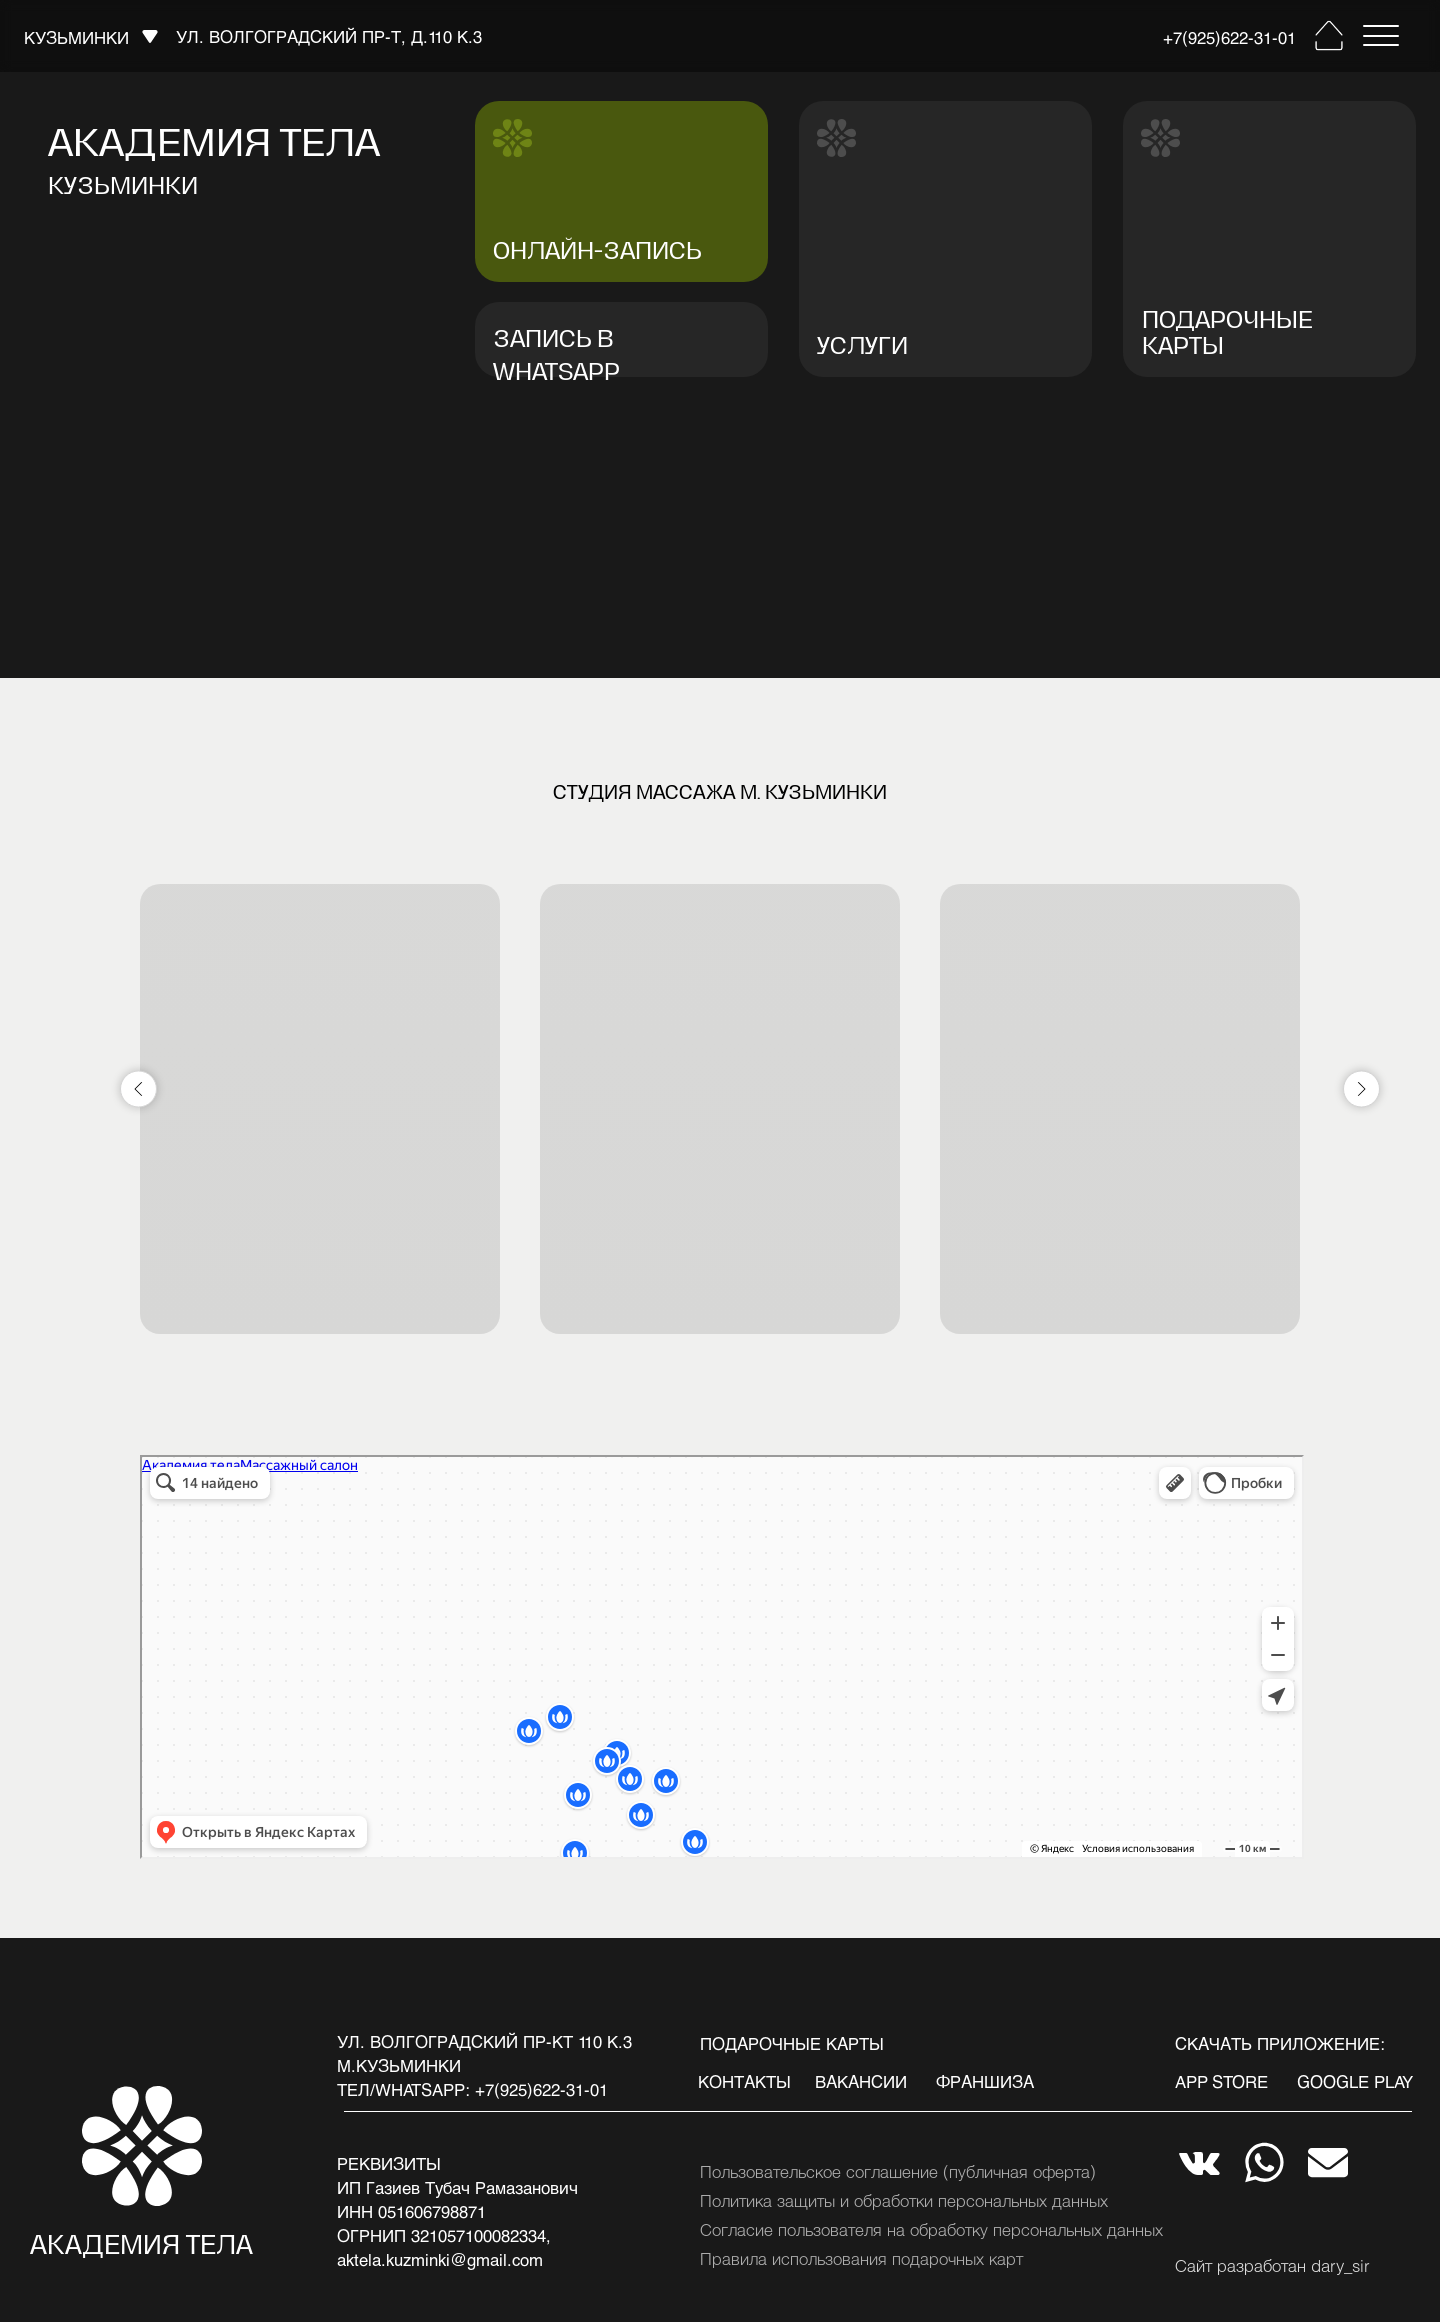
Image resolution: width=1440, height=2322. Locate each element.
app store (1221, 2081)
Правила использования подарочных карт (861, 2258)
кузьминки (76, 37)
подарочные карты (792, 2043)
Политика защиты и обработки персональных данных (904, 2200)
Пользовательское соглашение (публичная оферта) (898, 2171)
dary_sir (1340, 2265)
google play (1355, 2081)
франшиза (985, 2081)
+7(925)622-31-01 (1229, 37)
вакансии (861, 2081)
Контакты (744, 2081)
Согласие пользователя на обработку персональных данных (931, 2229)
